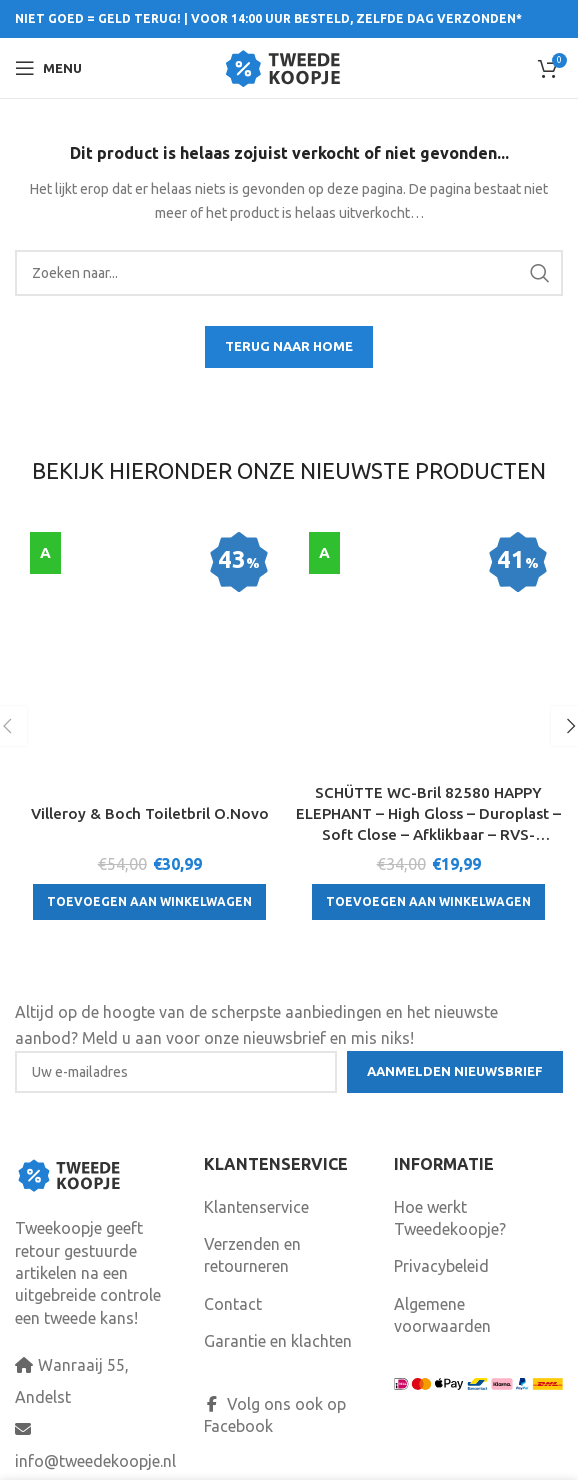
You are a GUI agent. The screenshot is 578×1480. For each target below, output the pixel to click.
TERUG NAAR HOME (289, 346)
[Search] (289, 273)
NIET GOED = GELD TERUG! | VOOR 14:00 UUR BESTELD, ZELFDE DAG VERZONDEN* (268, 18)
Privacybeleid (441, 1229)
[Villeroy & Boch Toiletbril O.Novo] (149, 554)
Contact (233, 1267)
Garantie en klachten (278, 1304)
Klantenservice (256, 1169)
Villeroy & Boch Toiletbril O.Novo (150, 619)
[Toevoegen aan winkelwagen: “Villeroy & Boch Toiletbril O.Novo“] (149, 708)
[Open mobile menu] (48, 68)
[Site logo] (289, 66)
